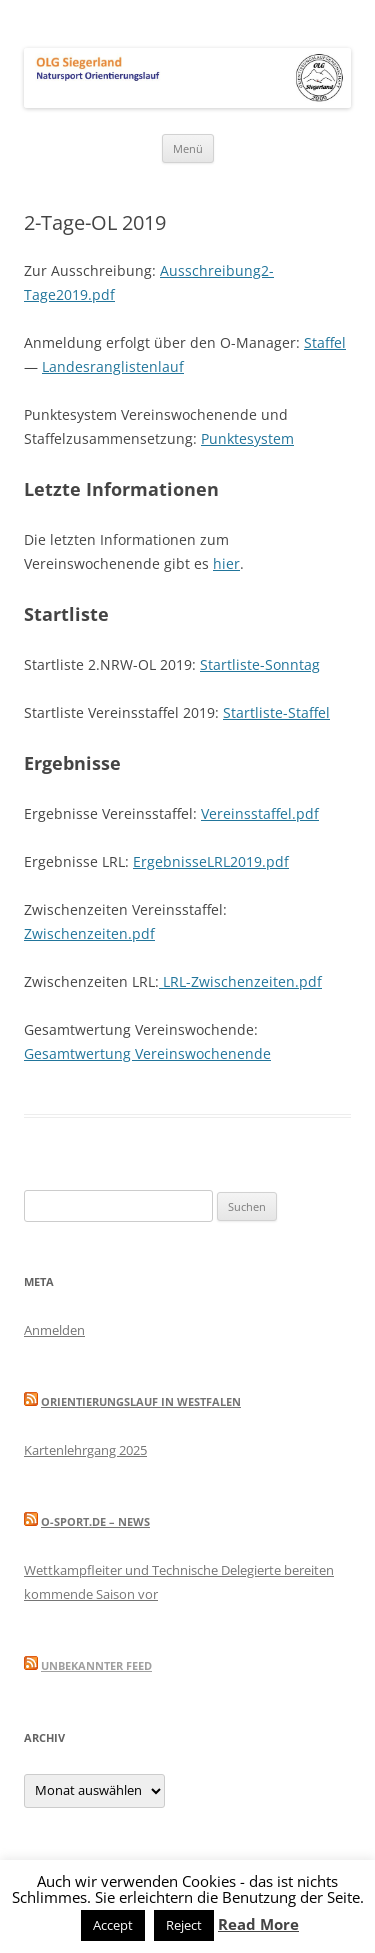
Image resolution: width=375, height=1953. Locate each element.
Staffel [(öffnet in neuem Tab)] (325, 342)
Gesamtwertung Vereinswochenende (147, 1053)
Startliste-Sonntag (260, 664)
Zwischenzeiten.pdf (89, 933)
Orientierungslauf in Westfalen (141, 1401)
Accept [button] (113, 1925)
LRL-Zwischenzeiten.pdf (240, 981)
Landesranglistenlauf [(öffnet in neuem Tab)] (113, 366)
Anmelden (54, 1330)
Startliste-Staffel (276, 712)
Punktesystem (247, 438)
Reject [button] (184, 1925)
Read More (258, 1924)
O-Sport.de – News (95, 1521)
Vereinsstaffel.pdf (260, 813)
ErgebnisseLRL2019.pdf (211, 861)
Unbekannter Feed (96, 1665)
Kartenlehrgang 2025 (85, 1450)
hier (226, 563)
